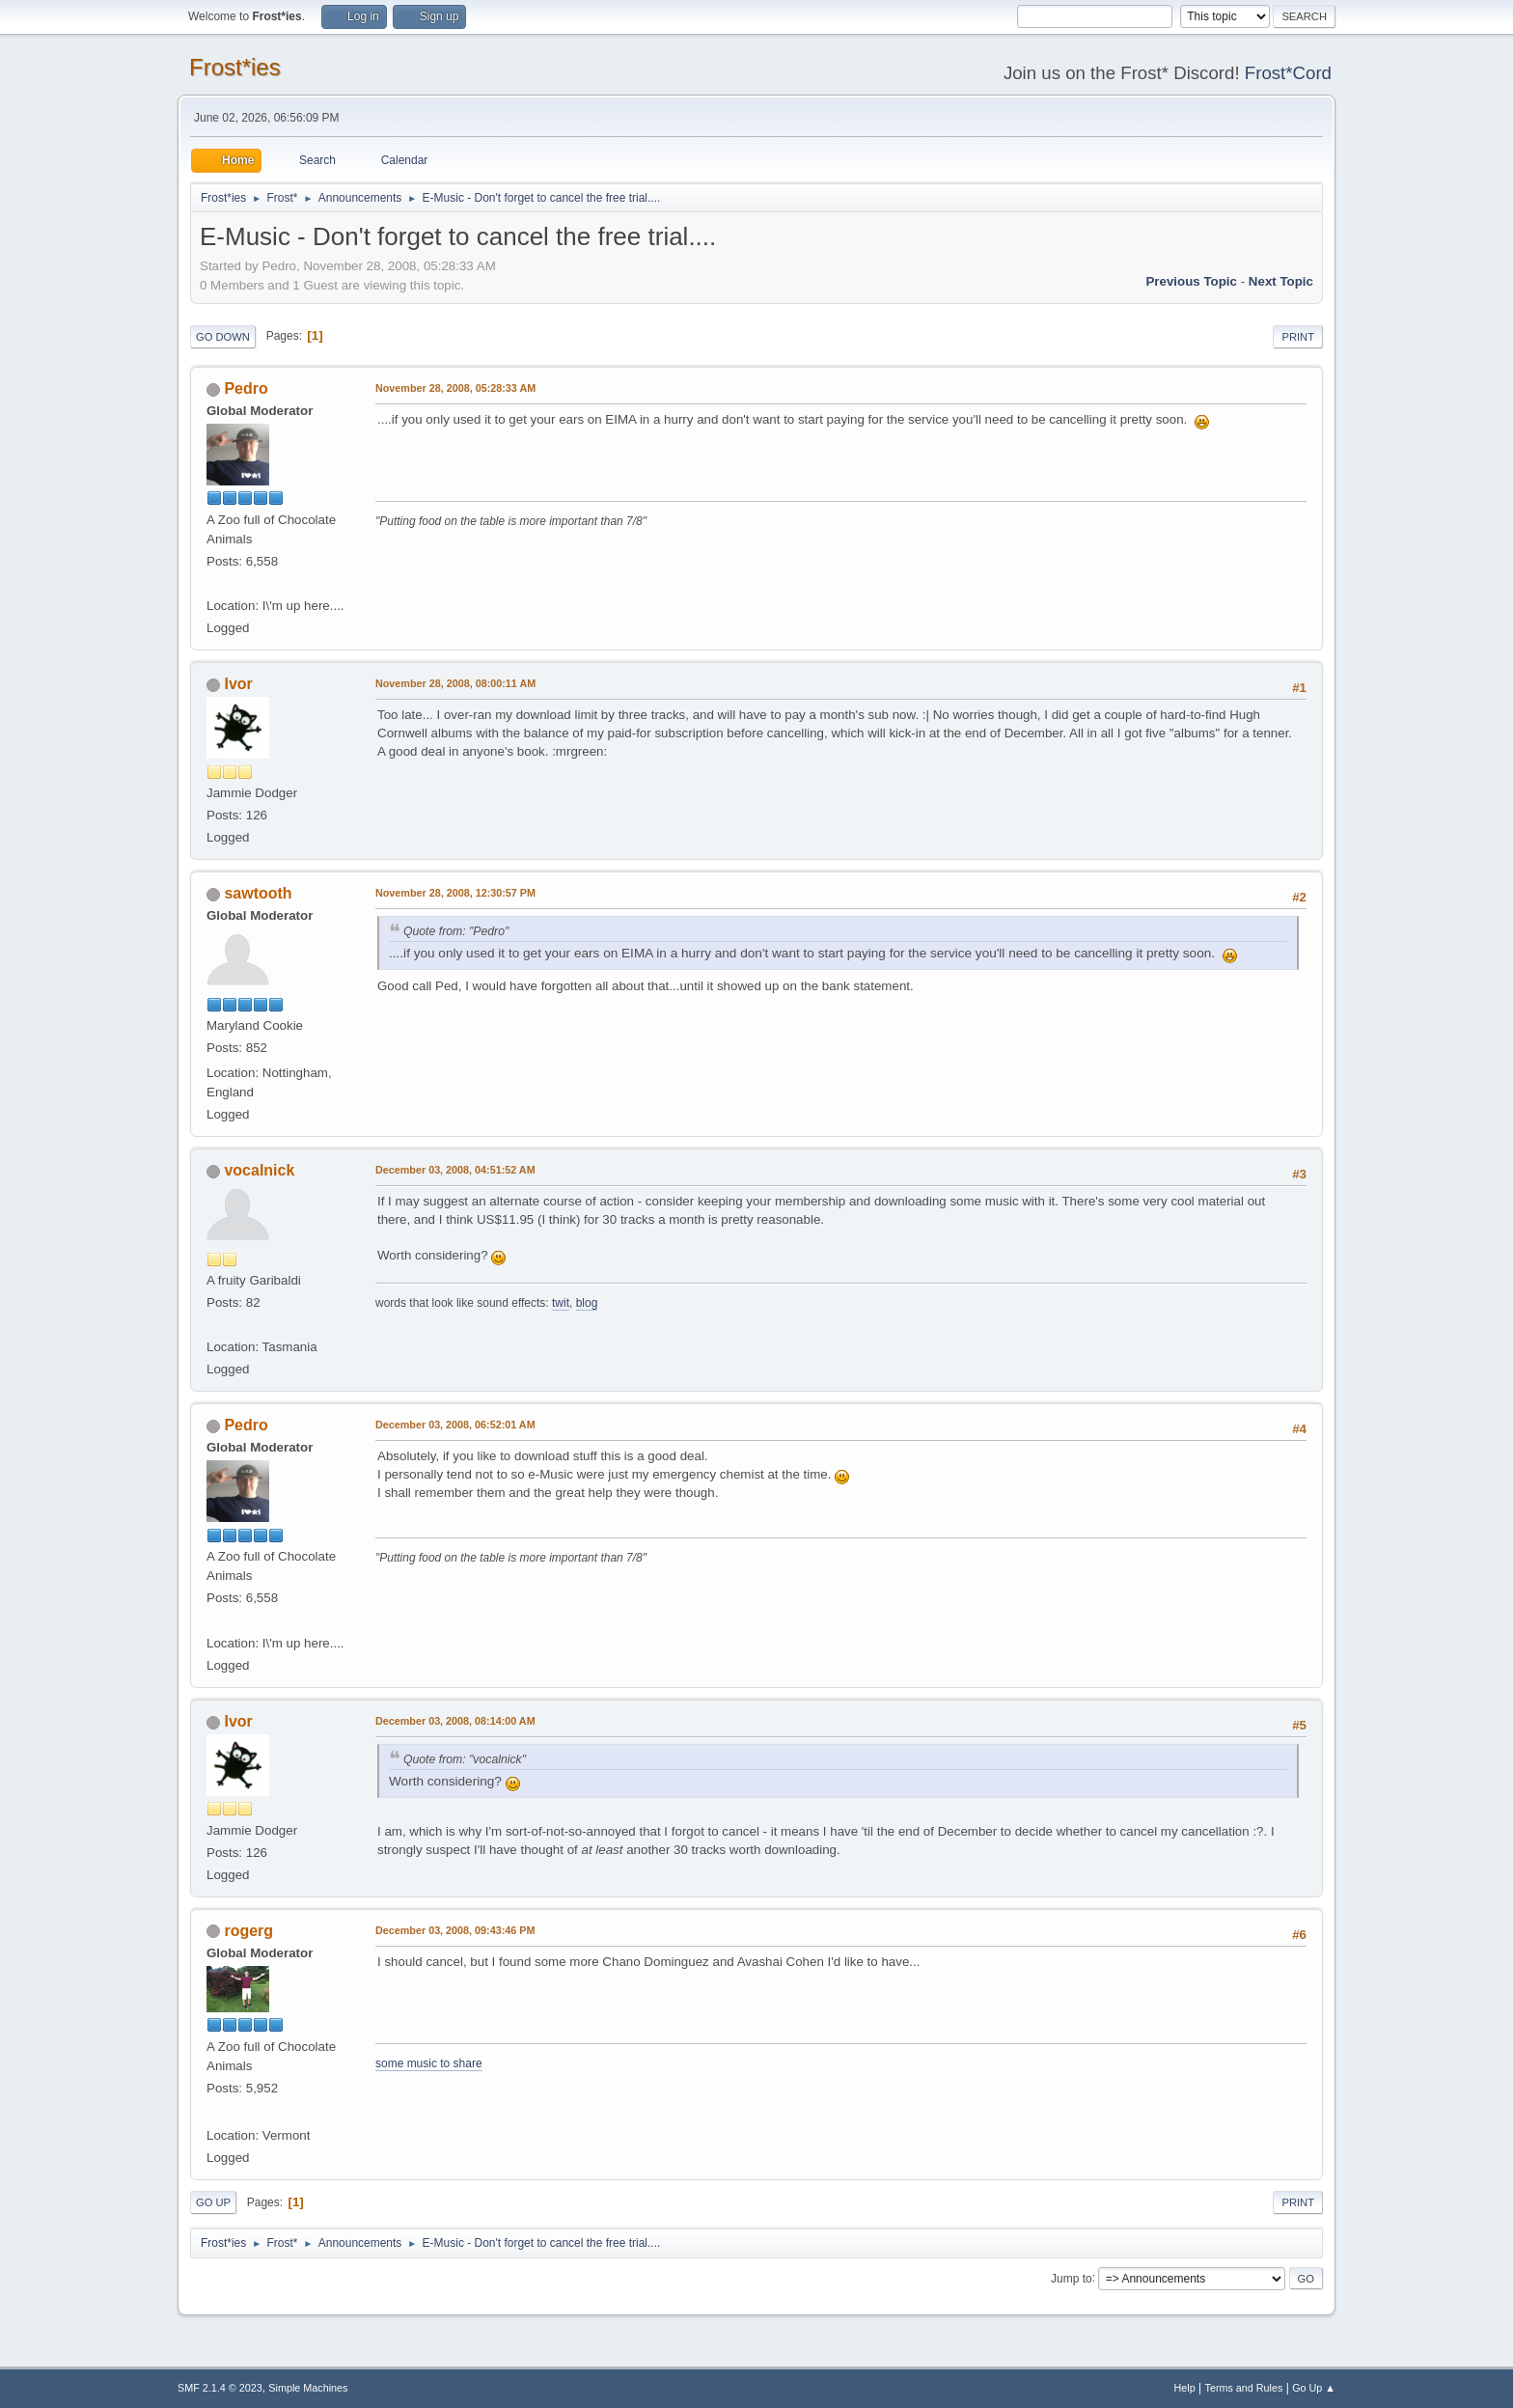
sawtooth (257, 893)
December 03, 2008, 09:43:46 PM (455, 1930)
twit (560, 1303)
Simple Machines (307, 2388)
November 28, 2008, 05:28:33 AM (455, 388)
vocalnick (259, 1170)
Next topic (1281, 281)
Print (1297, 337)
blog (587, 1303)
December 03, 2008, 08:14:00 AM (455, 1721)
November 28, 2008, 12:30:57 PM (455, 893)
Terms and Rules (1244, 2388)
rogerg (248, 1931)
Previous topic (1191, 281)
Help (1185, 2388)
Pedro (245, 388)
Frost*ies (235, 67)
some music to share (428, 2063)
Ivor (238, 684)
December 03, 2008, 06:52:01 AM (455, 1424)
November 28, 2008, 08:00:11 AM (455, 683)
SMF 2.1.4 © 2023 (220, 2388)
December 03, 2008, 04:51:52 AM (455, 1170)
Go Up (213, 2202)
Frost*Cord (1288, 73)
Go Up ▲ (1313, 2388)
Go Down (223, 337)
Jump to (1071, 2277)
